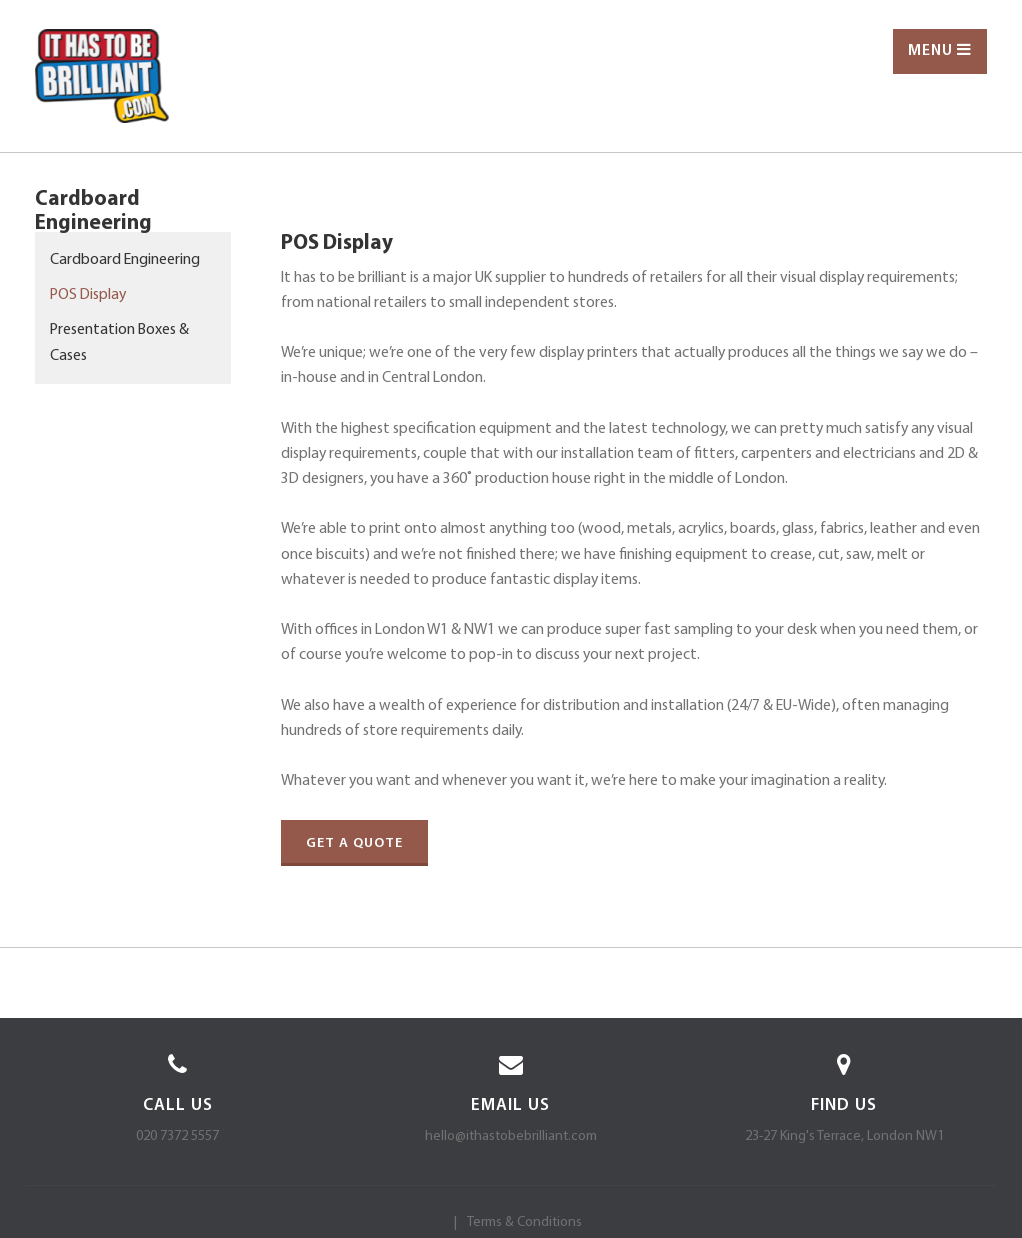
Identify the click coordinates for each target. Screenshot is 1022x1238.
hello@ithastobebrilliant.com (511, 1136)
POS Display (88, 295)
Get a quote (354, 843)
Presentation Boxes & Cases (119, 343)
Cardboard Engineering (125, 260)
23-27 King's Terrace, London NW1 (844, 1136)
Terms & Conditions (524, 1222)
